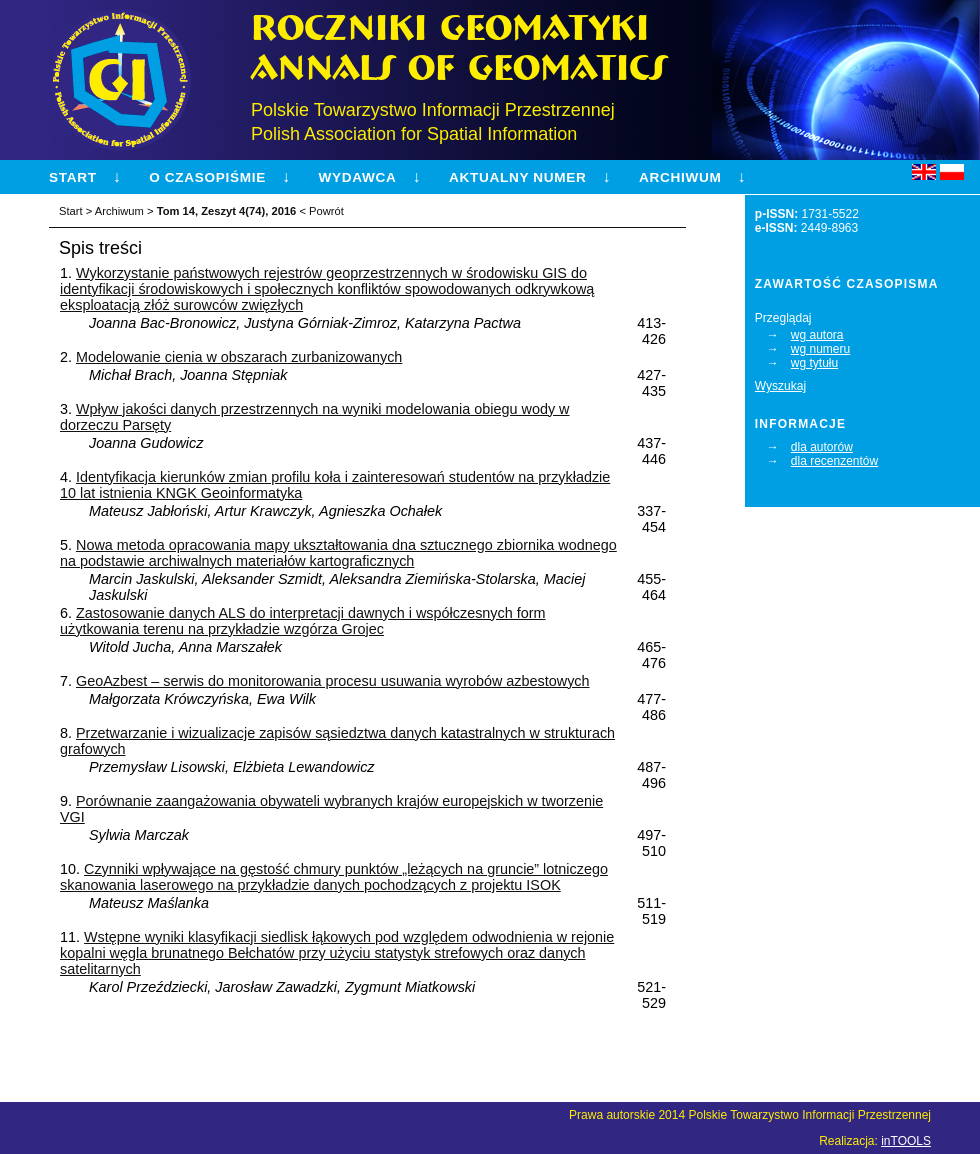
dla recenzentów (834, 461)
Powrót (326, 211)
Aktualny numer (518, 177)
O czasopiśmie (207, 177)
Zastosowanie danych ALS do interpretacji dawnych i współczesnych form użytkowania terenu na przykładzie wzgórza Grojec (303, 621)
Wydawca (357, 177)
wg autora (817, 335)
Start (73, 177)
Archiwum (680, 177)
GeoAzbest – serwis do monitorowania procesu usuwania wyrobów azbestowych (333, 681)
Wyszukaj (780, 386)
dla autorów (822, 447)
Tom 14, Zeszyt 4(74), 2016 (227, 211)
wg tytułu (814, 363)
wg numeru (820, 349)
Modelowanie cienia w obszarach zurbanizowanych (239, 357)
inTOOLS (906, 1141)
